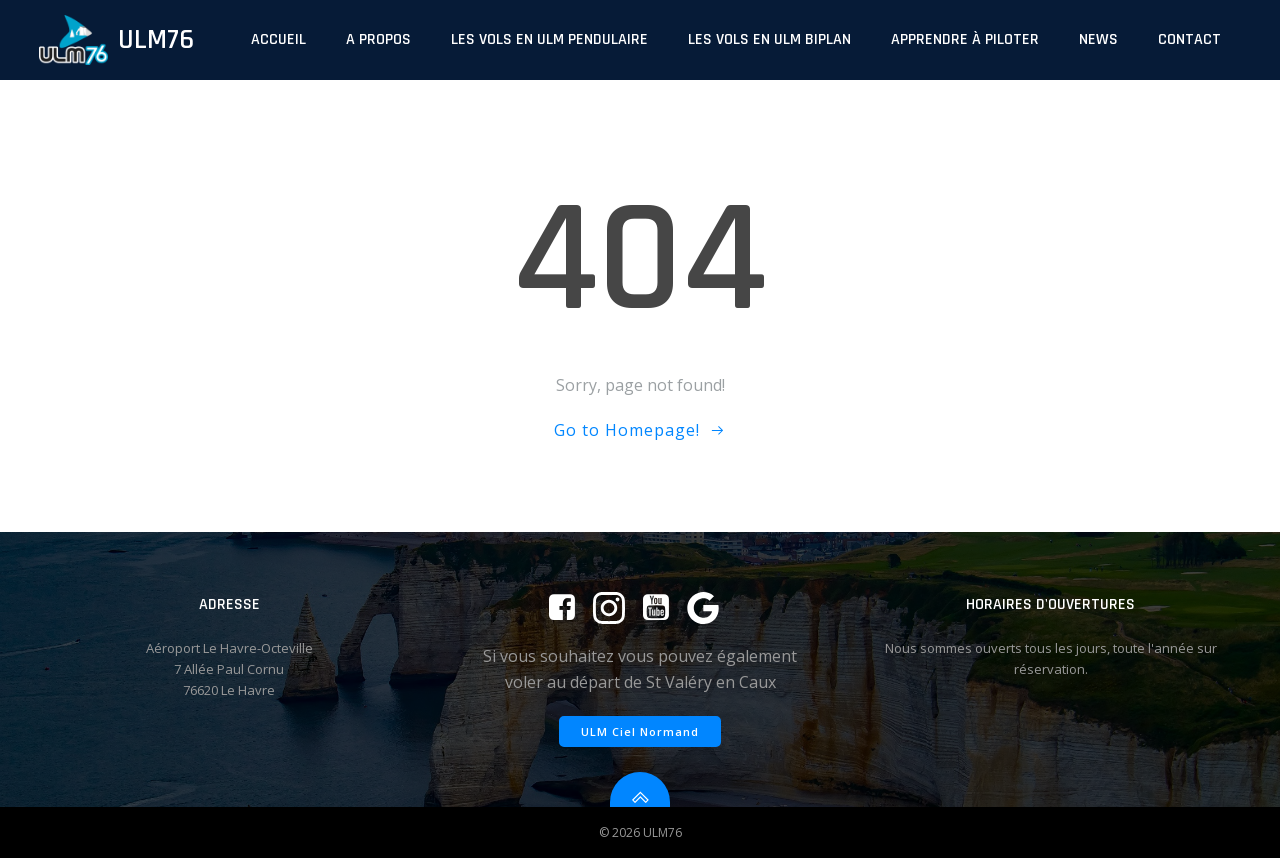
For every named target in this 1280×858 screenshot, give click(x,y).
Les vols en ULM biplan (769, 39)
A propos (378, 39)
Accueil (278, 39)
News (1098, 39)
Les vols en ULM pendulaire (549, 39)
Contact (1189, 39)
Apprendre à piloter (965, 39)
